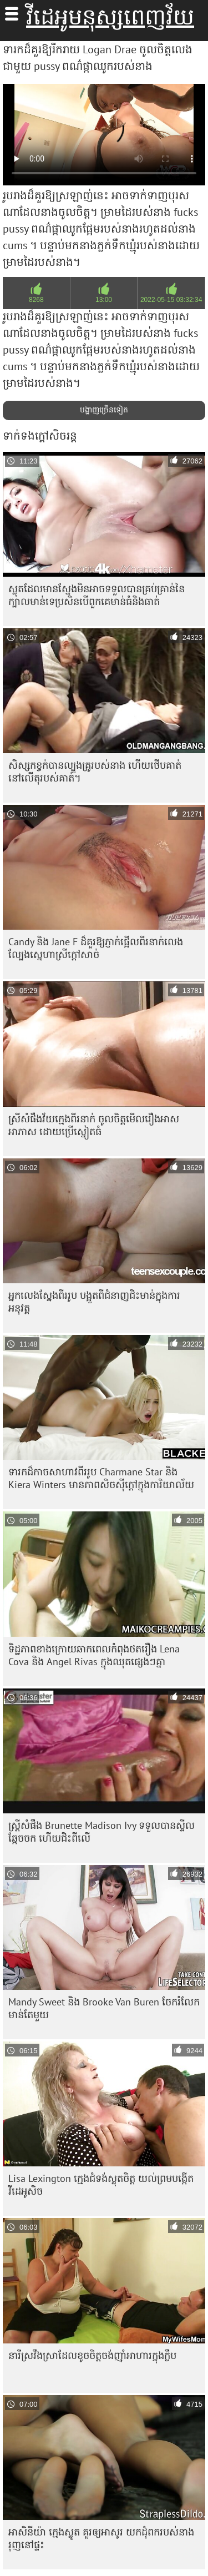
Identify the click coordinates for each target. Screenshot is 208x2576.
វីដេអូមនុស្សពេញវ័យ (110, 16)
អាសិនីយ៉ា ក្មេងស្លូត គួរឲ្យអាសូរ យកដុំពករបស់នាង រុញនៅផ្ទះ (101, 2538)
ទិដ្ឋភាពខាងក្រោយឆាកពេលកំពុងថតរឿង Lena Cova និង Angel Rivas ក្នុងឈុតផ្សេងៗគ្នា (94, 1655)
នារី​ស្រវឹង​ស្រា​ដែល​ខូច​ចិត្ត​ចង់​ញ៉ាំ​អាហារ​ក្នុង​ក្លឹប (92, 2355)
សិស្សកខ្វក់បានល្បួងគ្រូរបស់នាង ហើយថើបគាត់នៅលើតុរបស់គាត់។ (94, 771)
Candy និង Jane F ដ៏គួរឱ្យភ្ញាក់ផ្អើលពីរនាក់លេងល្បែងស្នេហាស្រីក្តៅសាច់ (95, 948)
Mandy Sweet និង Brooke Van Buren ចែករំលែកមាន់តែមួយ (104, 2008)
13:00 (103, 300)
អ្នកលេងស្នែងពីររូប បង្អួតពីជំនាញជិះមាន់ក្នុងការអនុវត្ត (94, 1301)
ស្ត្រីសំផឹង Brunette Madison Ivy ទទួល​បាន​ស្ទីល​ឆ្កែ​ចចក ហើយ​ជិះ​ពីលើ (101, 1831)
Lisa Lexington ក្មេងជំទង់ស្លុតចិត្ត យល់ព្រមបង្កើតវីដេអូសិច (101, 2184)
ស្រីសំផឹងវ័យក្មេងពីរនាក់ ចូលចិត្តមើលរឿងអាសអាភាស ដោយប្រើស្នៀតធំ (93, 1125)
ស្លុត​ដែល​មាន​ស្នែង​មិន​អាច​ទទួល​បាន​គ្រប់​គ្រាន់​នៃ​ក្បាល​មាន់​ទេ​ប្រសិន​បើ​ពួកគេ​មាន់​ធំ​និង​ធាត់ (96, 595)
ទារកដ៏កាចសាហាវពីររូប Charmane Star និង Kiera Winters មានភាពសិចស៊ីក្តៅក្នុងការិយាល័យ (101, 1478)
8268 (36, 300)
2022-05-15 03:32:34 (171, 300)
